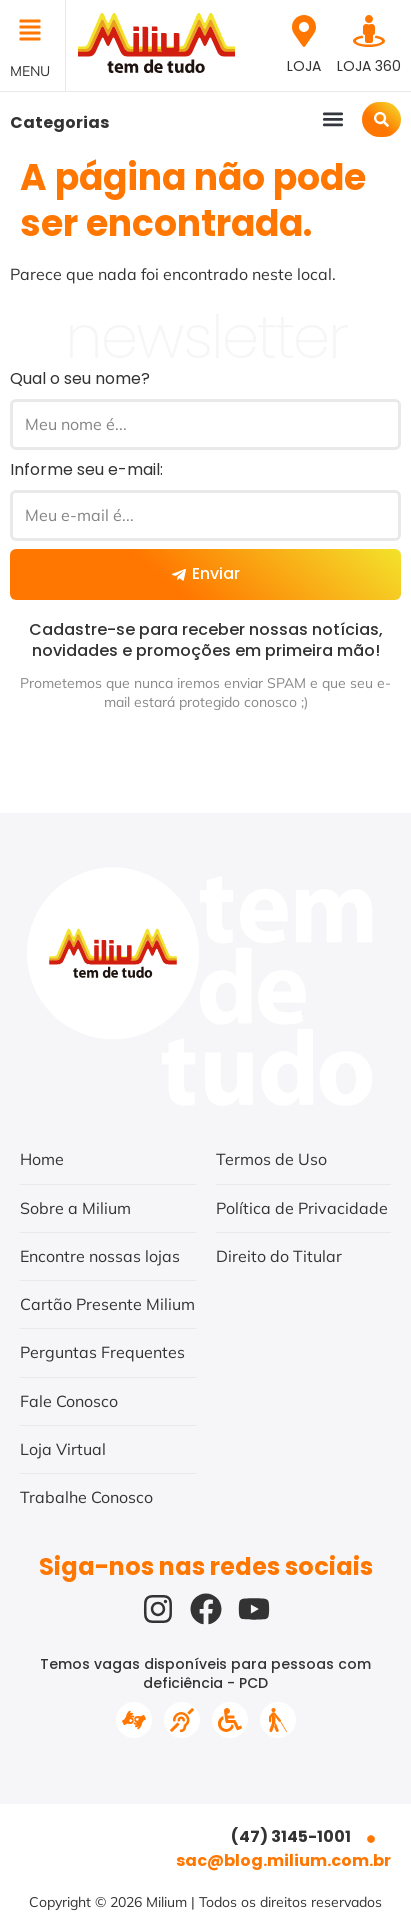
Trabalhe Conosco (86, 1497)
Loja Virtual (63, 1449)
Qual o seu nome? (80, 378)
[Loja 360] (369, 31)
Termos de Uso (271, 1159)
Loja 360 (369, 66)
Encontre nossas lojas (100, 1256)
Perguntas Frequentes (102, 1352)
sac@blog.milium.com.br (283, 1860)
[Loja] (304, 31)
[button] (32, 32)
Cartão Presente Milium (107, 1304)
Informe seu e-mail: (86, 469)
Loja (304, 66)
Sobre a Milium (75, 1208)
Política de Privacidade (302, 1208)
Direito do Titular (279, 1256)
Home (42, 1159)
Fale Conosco (69, 1401)
